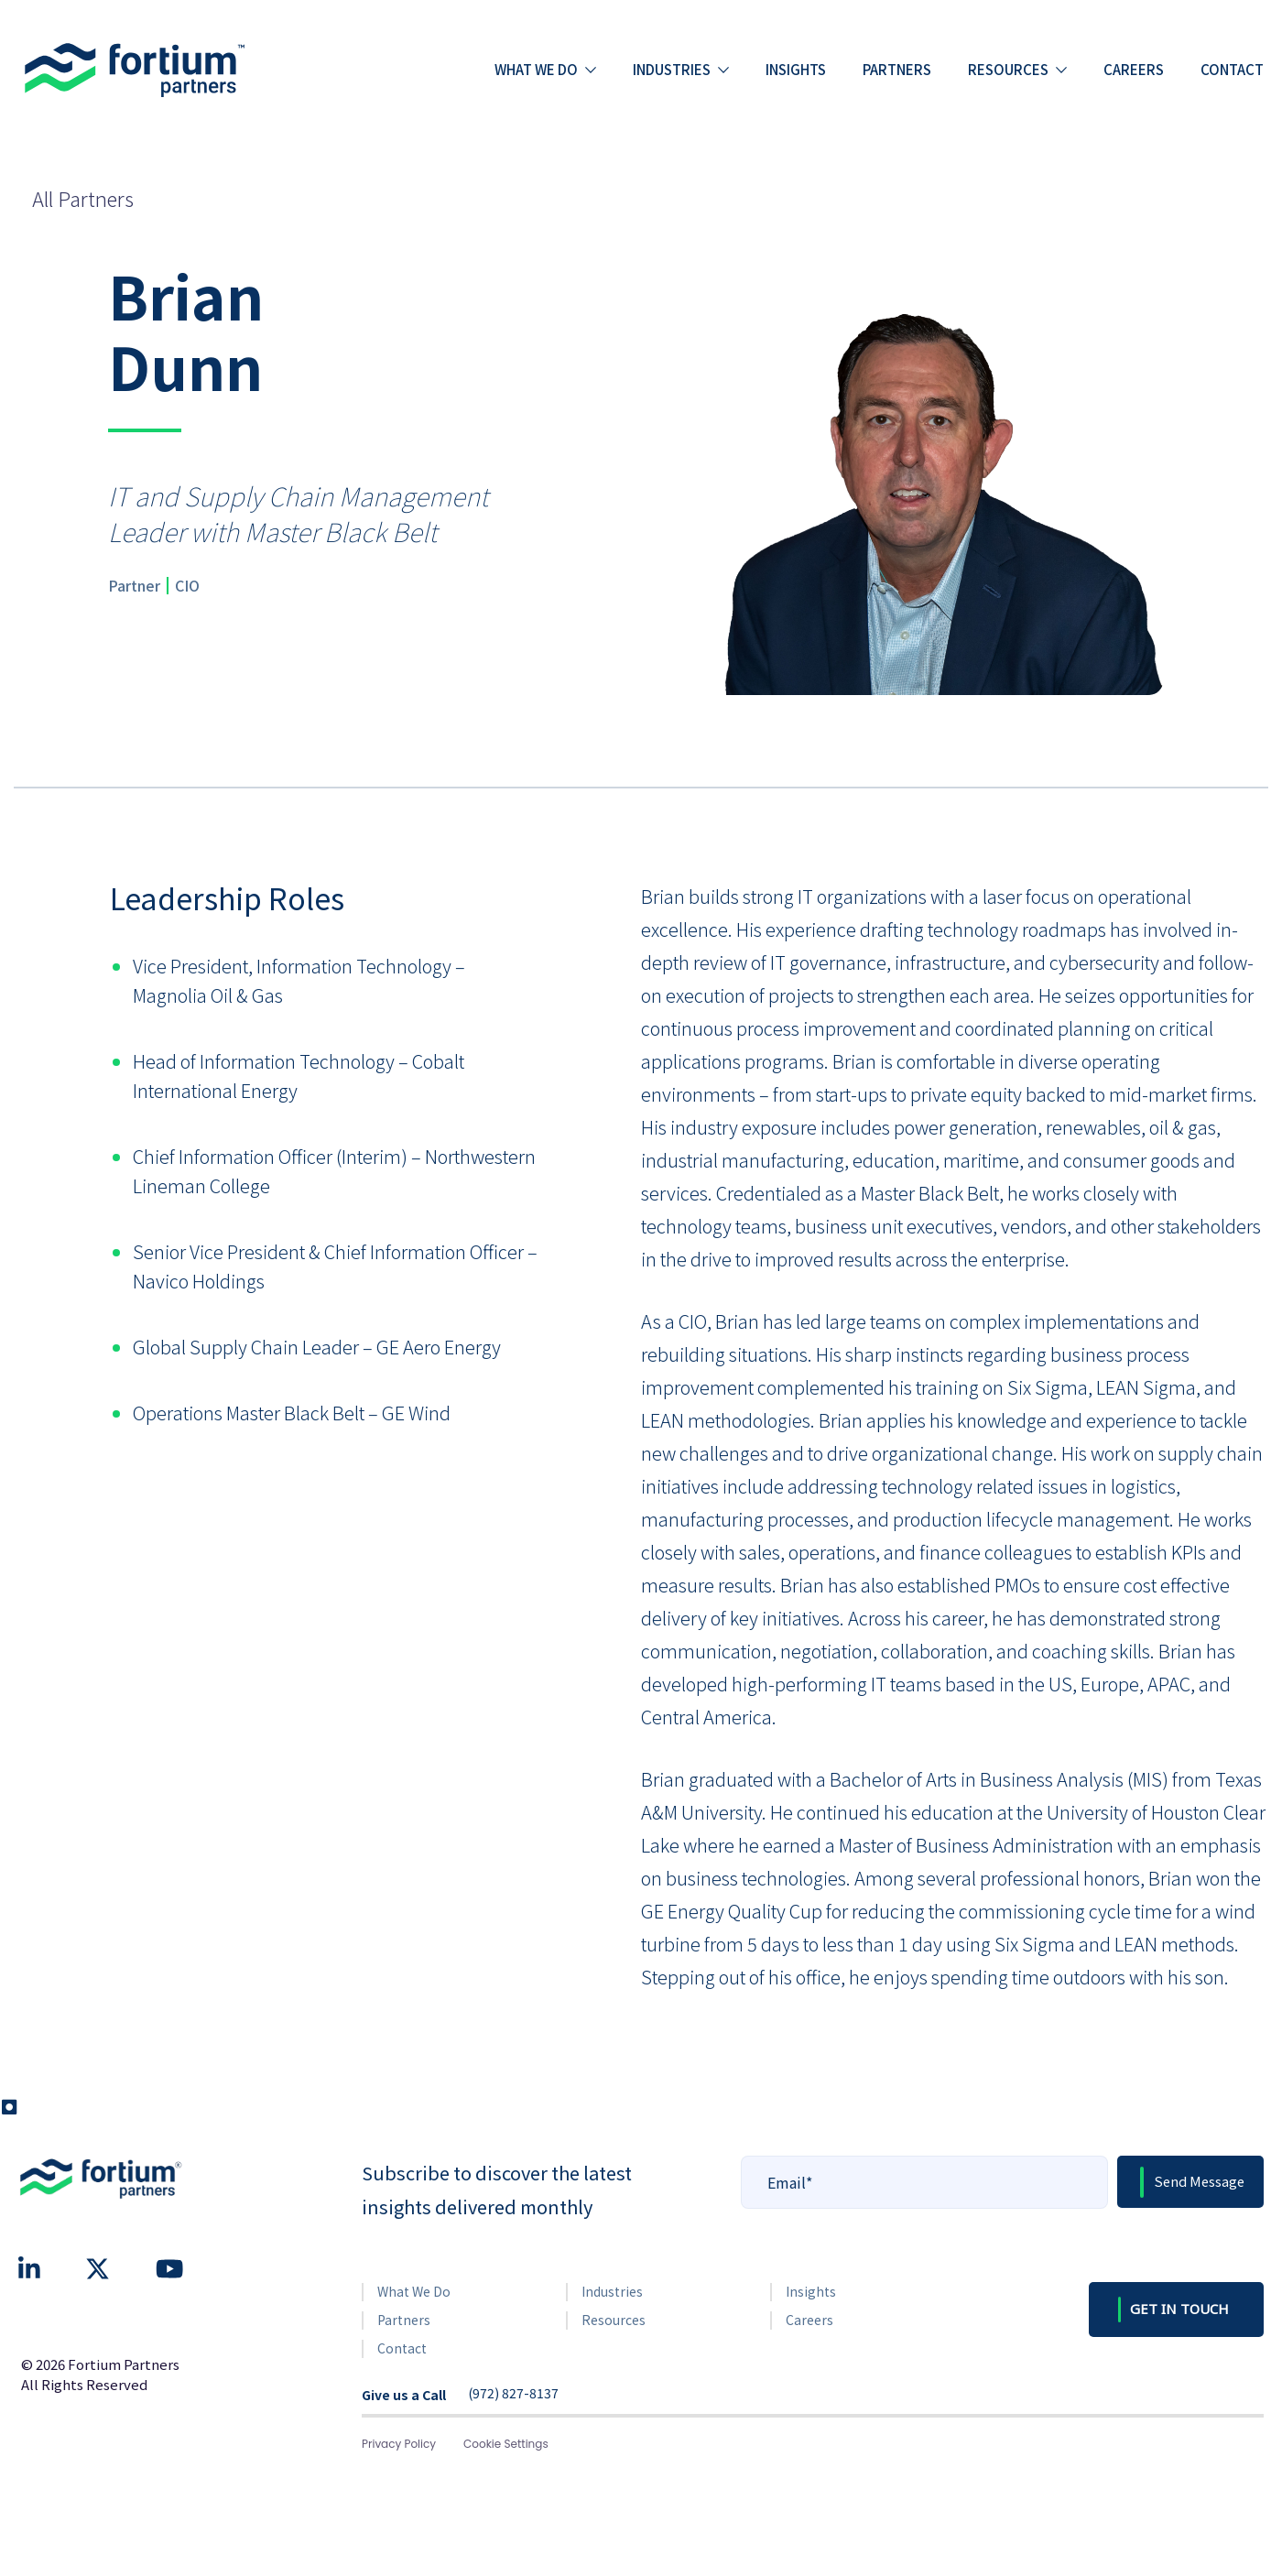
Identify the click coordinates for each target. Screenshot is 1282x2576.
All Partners (83, 198)
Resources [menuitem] (1008, 69)
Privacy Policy (399, 2443)
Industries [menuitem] (672, 69)
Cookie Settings (506, 2443)
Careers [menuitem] (1133, 69)
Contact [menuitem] (1232, 69)
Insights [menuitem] (796, 69)
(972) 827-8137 (513, 2394)
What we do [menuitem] (536, 69)
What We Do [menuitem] (414, 2291)
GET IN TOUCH (1179, 2308)
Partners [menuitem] (897, 69)
